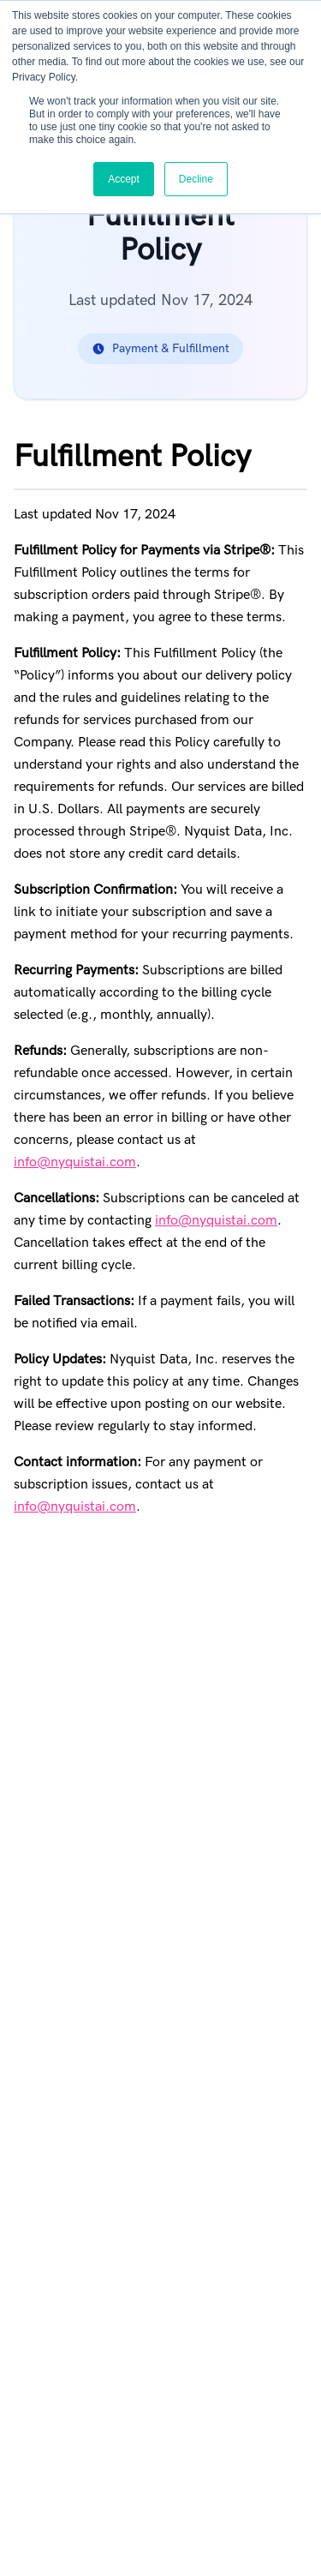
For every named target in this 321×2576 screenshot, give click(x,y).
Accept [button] (124, 179)
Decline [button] (196, 179)
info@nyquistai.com (75, 1162)
